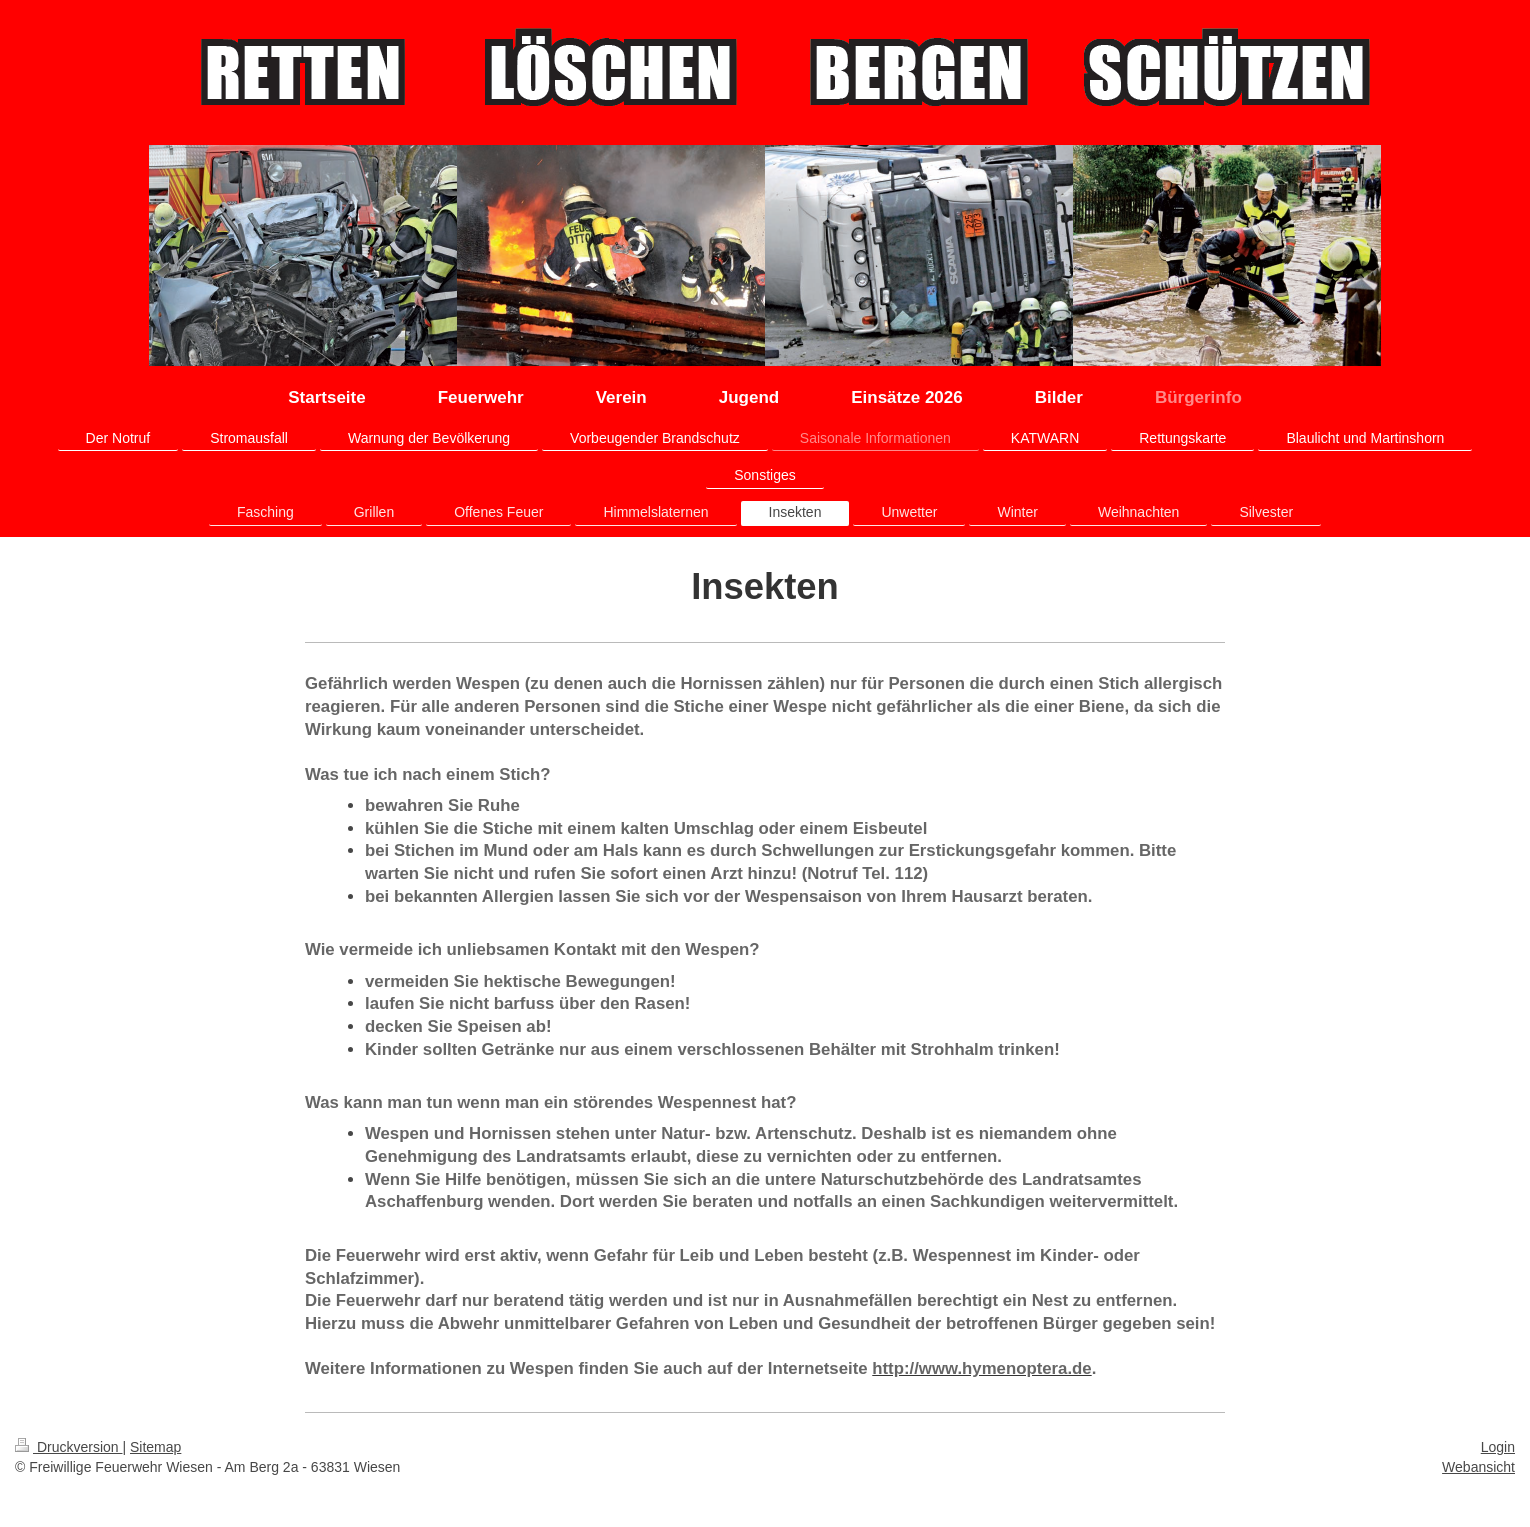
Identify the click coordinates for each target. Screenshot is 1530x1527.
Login (1498, 1447)
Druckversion (68, 1447)
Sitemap (155, 1447)
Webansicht (1478, 1467)
